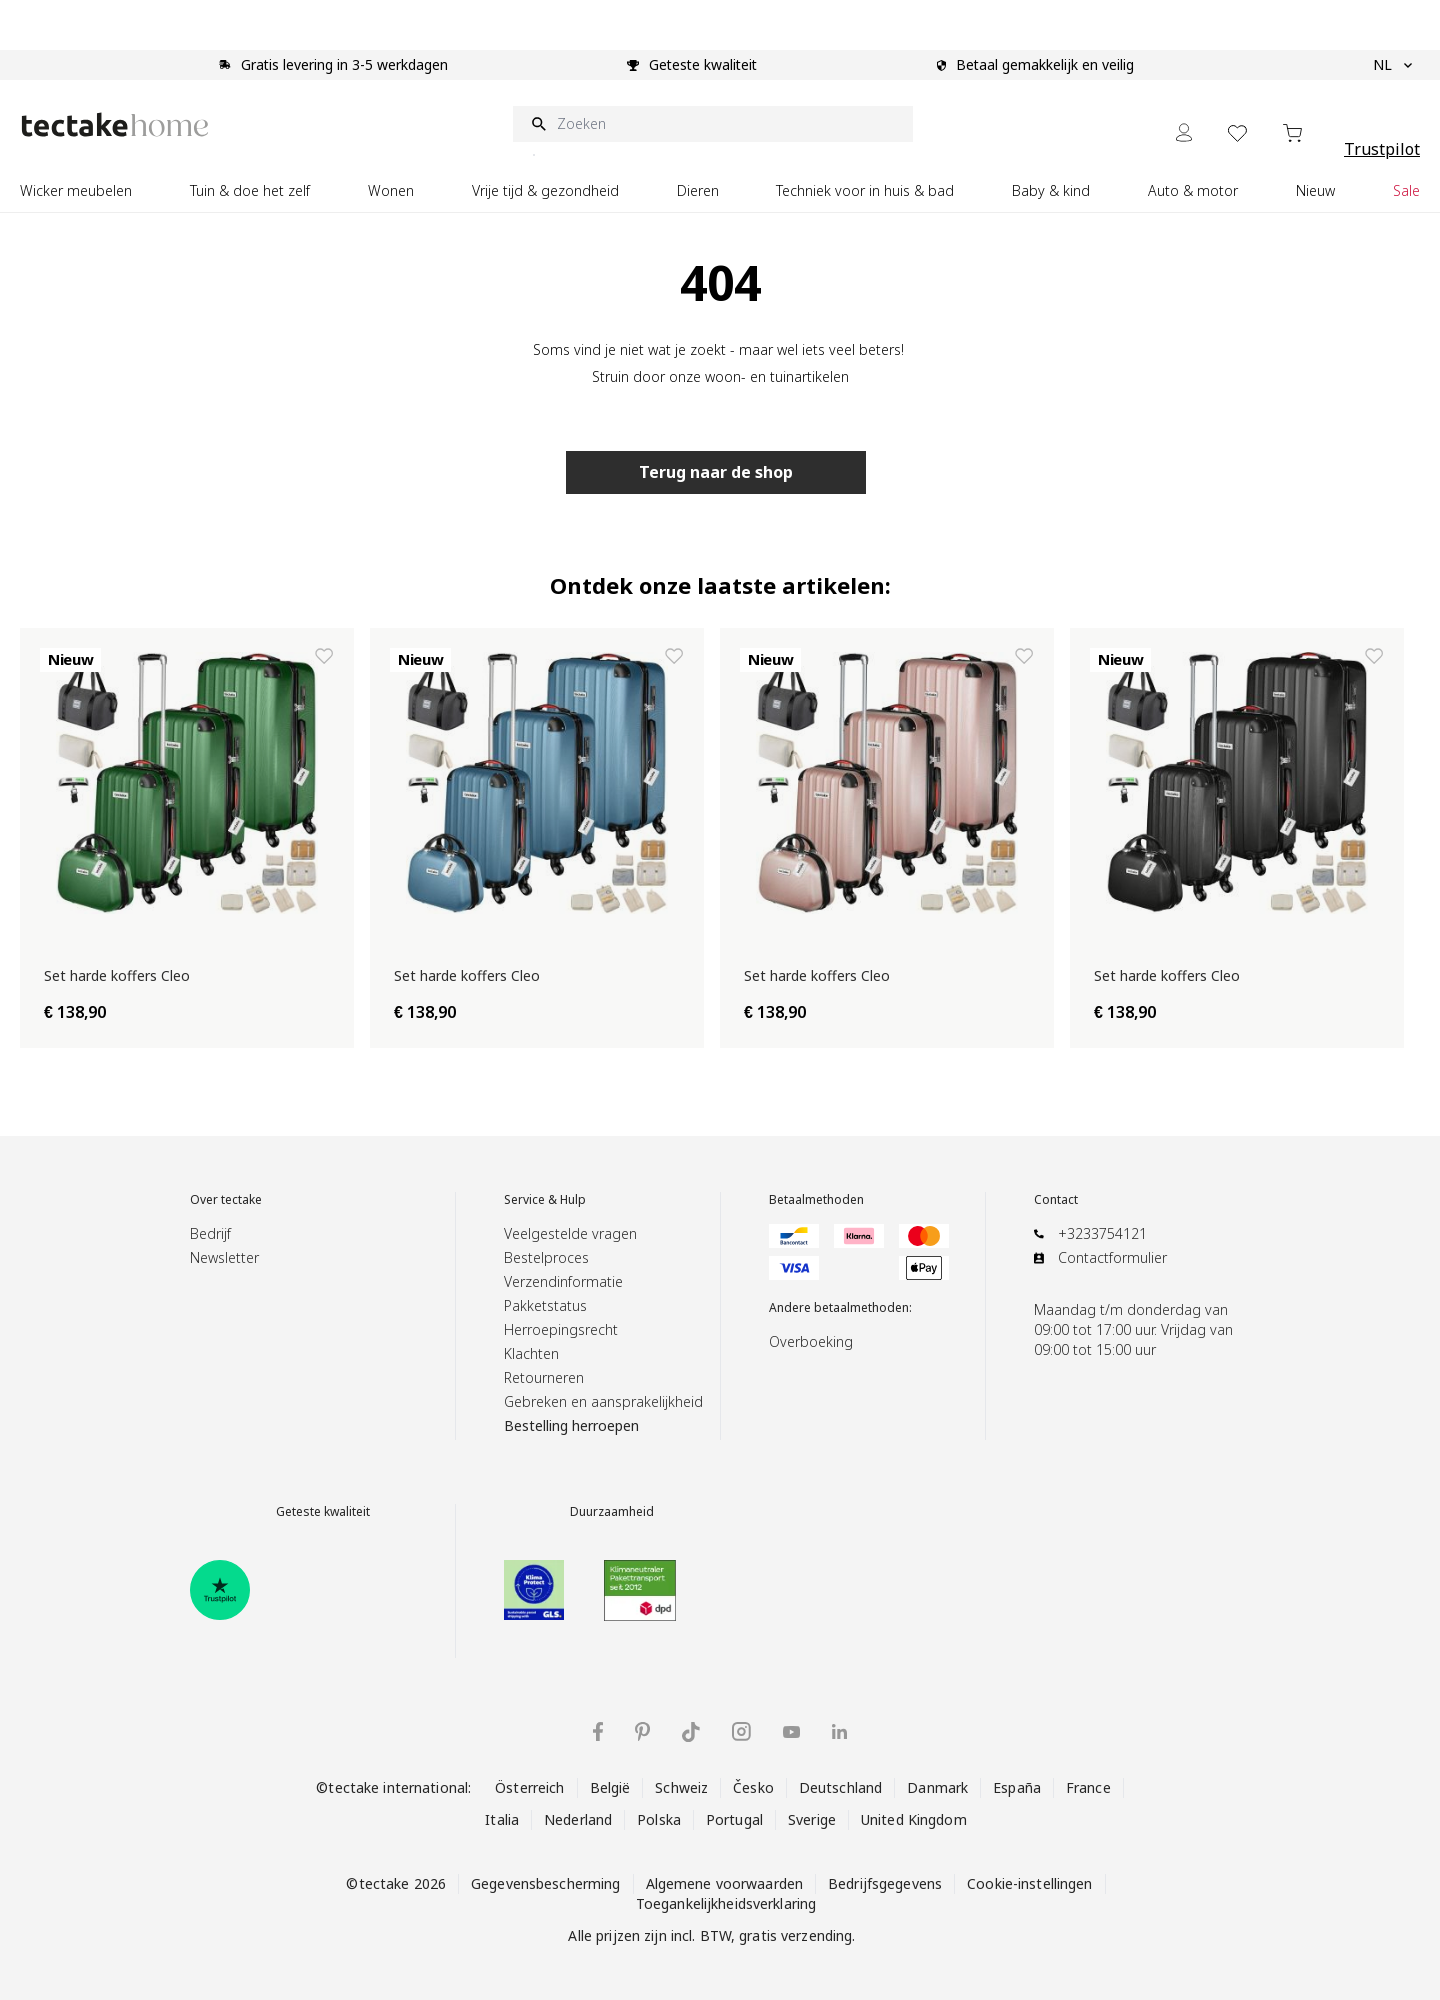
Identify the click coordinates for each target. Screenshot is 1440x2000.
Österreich (529, 1787)
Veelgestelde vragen (570, 1233)
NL (1392, 65)
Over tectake (226, 1200)
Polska (659, 1819)
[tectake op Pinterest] (642, 1732)
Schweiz (681, 1787)
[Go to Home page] (115, 124)
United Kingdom (914, 1819)
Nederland (578, 1819)
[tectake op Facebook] (598, 1731)
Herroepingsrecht (561, 1329)
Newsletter (224, 1257)
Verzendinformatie (563, 1281)
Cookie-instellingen (1029, 1883)
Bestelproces (546, 1257)
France (1088, 1787)
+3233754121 (1102, 1233)
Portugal (734, 1819)
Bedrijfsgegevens (885, 1883)
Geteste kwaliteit (323, 1512)
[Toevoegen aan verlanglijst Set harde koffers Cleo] (324, 656)
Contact (1056, 1200)
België (610, 1787)
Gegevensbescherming (545, 1883)
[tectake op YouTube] (791, 1732)
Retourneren (544, 1377)
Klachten (531, 1353)
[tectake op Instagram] (741, 1731)
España (1017, 1787)
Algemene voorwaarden (725, 1883)
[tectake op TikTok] (691, 1732)
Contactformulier (1112, 1257)
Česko (753, 1787)
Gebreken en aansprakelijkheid (603, 1401)
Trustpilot (1382, 149)
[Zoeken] (713, 124)
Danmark (937, 1787)
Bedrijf (210, 1233)
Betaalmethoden (816, 1200)
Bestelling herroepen (571, 1425)
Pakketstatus (545, 1305)
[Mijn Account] (1184, 132)
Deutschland (840, 1787)
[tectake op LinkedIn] (839, 1731)
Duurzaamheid (612, 1512)
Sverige (812, 1819)
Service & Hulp (545, 1200)
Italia (502, 1819)
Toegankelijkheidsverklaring (726, 1903)
